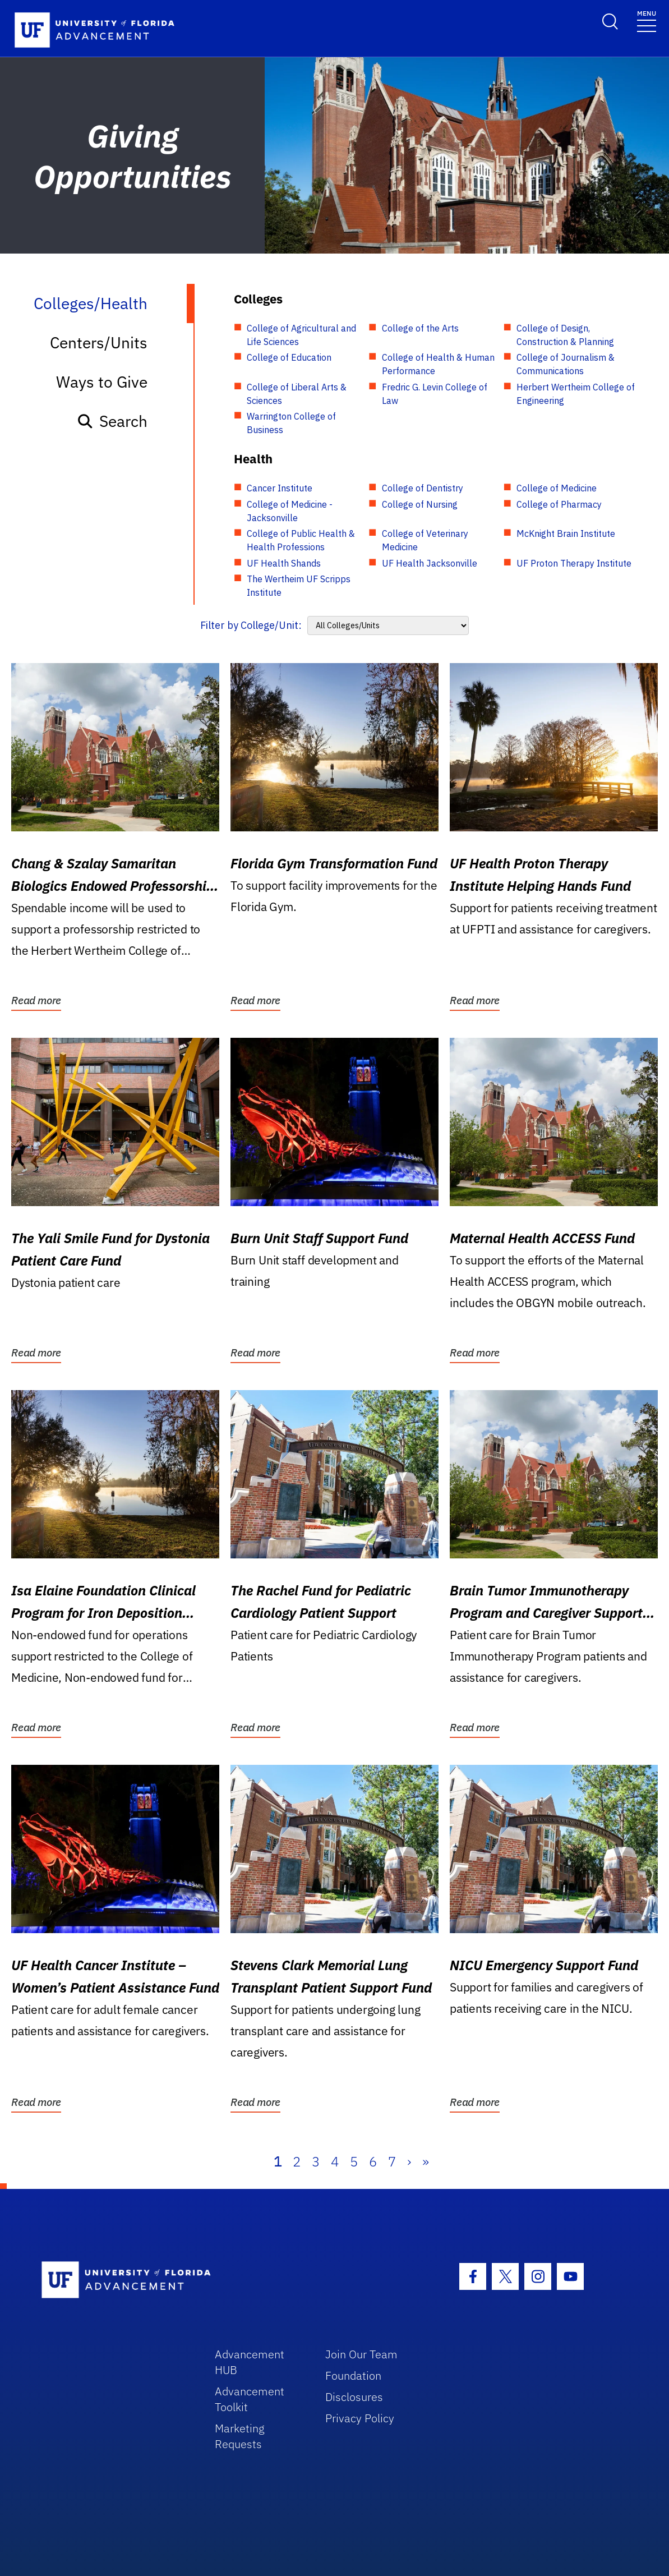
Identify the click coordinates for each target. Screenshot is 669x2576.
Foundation (353, 2375)
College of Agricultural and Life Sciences (301, 335)
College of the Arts (420, 328)
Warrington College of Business (291, 423)
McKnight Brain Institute (565, 533)
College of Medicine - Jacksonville (290, 511)
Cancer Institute (279, 488)
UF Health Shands (284, 563)
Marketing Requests (240, 2436)
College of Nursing (420, 504)
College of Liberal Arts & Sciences (297, 393)
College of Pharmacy (559, 504)
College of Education (289, 357)
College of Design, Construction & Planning (565, 335)
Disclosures (354, 2396)
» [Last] (425, 2161)
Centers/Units (98, 342)
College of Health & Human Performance (438, 364)
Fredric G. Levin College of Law (434, 393)
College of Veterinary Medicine (425, 540)
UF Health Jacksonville (429, 563)
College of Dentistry (422, 488)
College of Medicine (556, 488)
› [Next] (409, 2161)
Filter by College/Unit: (251, 625)
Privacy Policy (359, 2418)
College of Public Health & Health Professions (301, 540)
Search (111, 421)
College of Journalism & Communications (565, 364)
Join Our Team (361, 2354)
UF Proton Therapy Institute (573, 563)
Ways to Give (101, 381)
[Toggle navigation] (646, 20)
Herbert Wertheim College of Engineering (575, 393)
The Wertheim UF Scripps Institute (298, 585)
